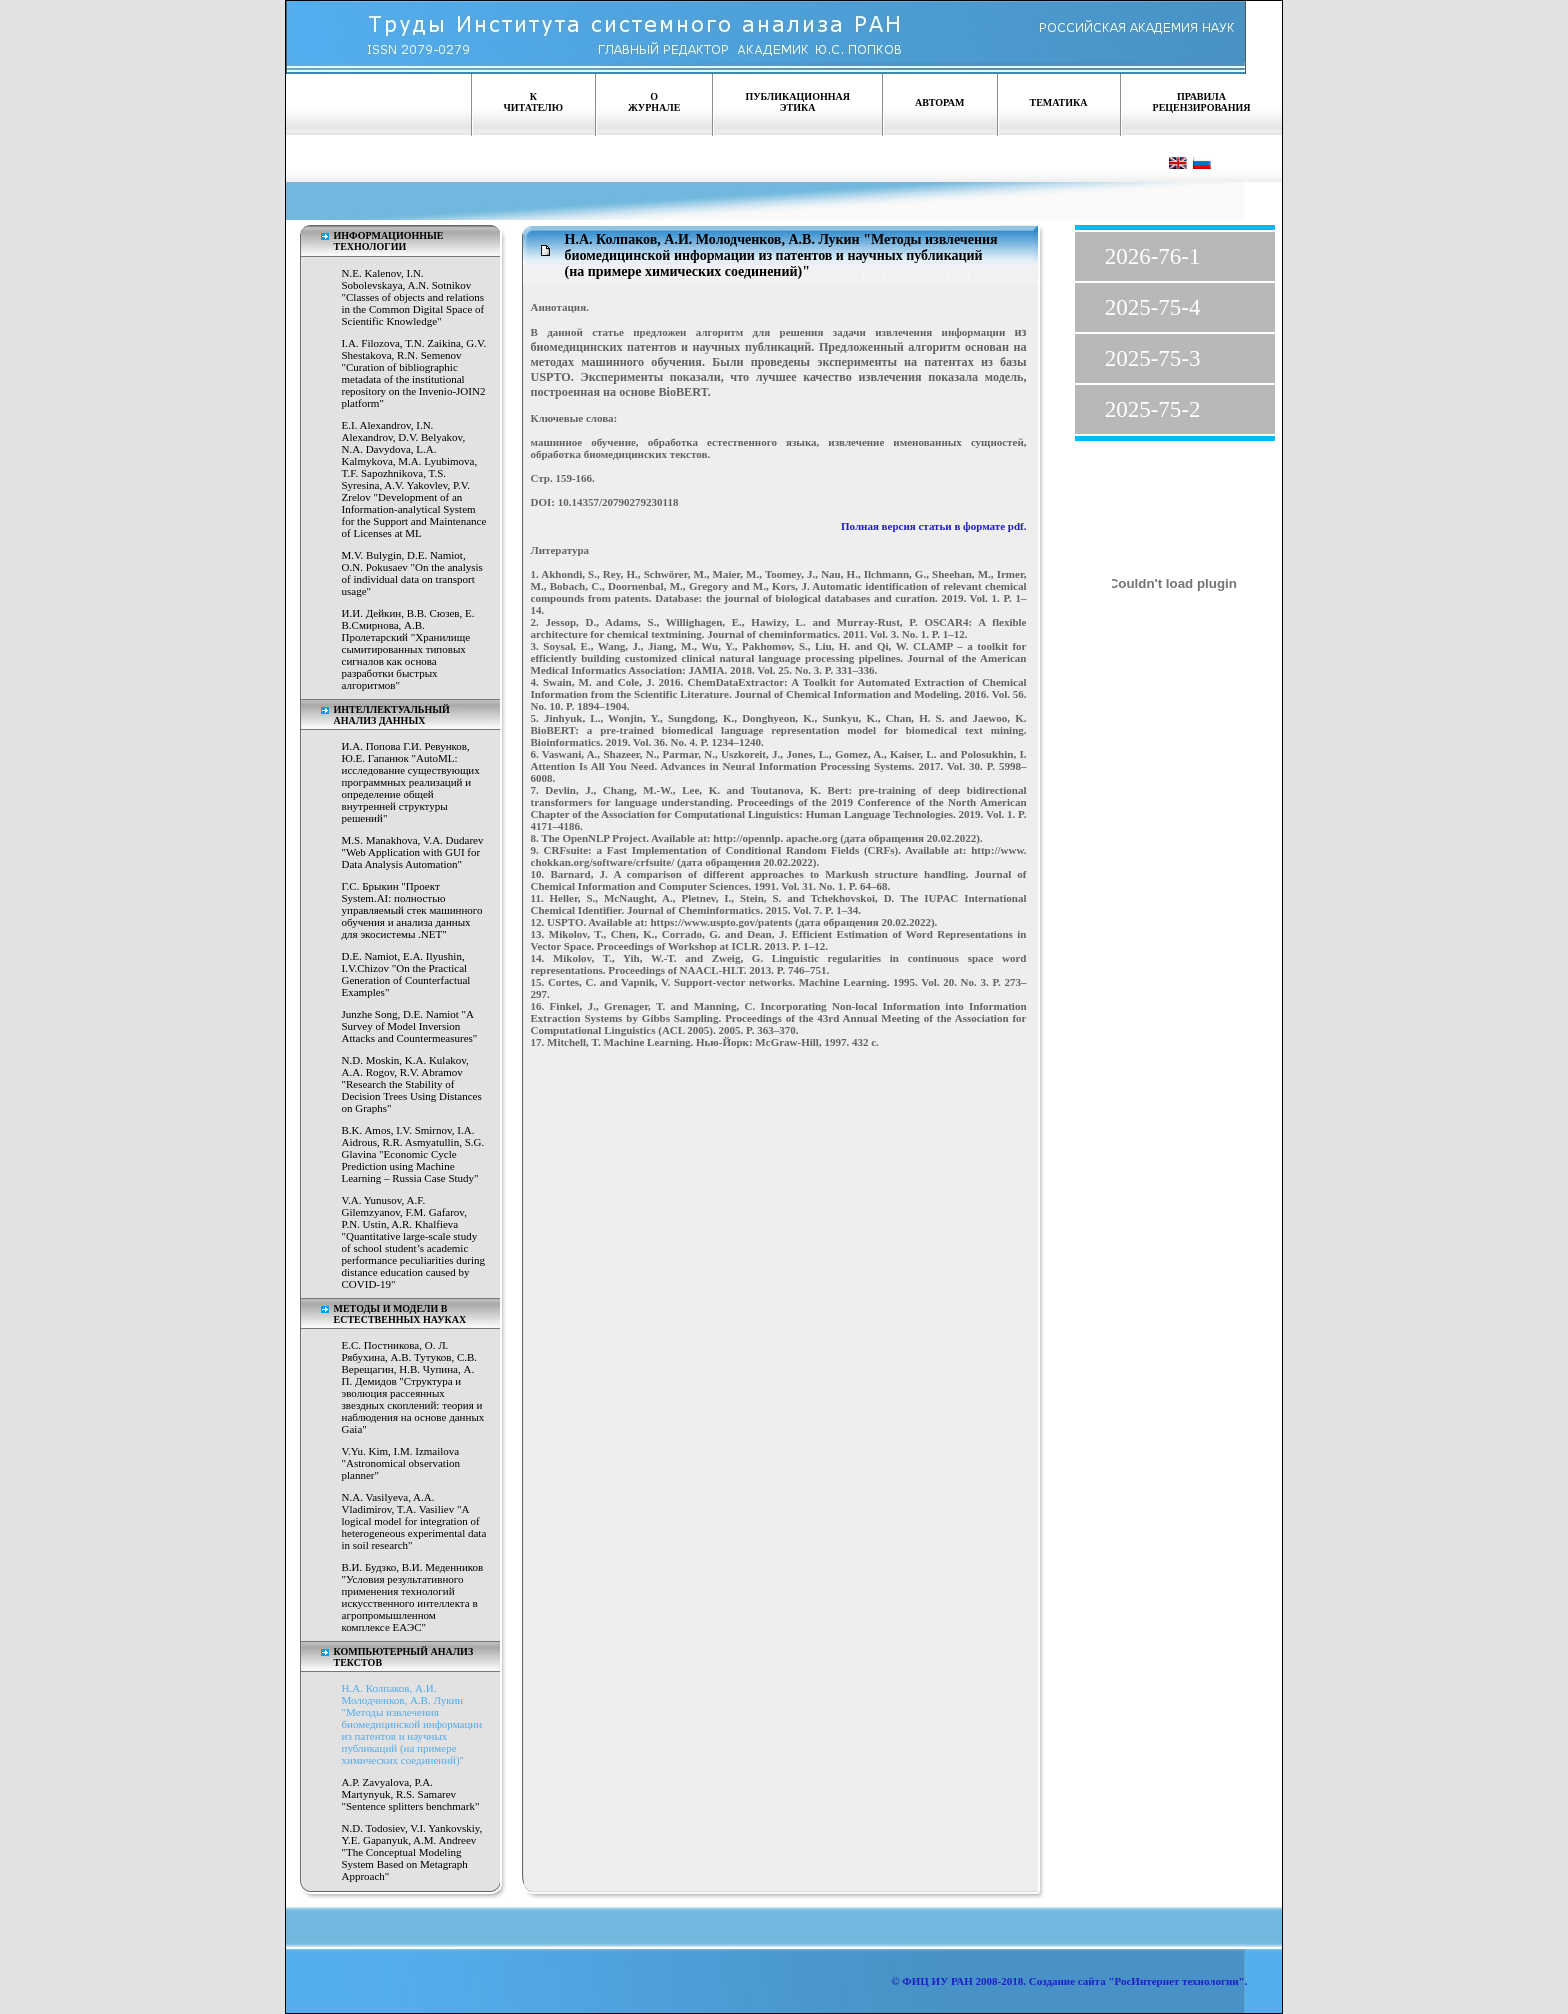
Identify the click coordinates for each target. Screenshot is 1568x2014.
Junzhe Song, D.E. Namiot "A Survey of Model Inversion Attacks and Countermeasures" (410, 1026)
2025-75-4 (1153, 307)
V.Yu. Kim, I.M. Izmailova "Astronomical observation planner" (401, 1463)
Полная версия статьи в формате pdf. (934, 526)
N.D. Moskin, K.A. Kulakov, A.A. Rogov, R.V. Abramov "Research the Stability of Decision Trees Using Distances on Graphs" (412, 1084)
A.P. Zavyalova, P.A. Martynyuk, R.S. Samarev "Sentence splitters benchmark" (411, 1794)
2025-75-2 (1153, 409)
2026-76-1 (1153, 256)
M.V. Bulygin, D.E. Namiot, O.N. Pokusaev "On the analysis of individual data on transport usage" (412, 573)
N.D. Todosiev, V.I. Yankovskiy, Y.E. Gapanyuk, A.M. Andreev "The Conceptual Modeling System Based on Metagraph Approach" (412, 1852)
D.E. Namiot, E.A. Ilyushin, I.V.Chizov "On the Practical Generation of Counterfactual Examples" (406, 974)
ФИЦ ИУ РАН (937, 1981)
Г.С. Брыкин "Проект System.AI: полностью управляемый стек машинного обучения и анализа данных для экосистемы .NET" (412, 910)
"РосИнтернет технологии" (1175, 1981)
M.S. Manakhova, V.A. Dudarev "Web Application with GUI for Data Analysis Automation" (413, 852)
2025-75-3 (1153, 358)
